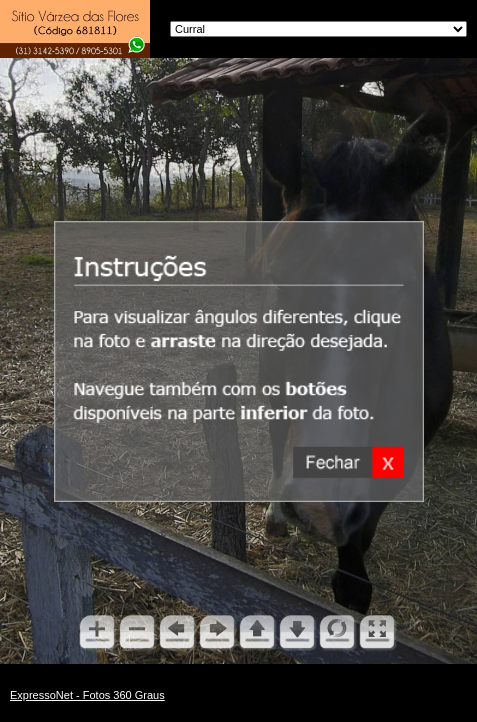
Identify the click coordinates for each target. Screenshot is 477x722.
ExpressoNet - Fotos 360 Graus (87, 695)
